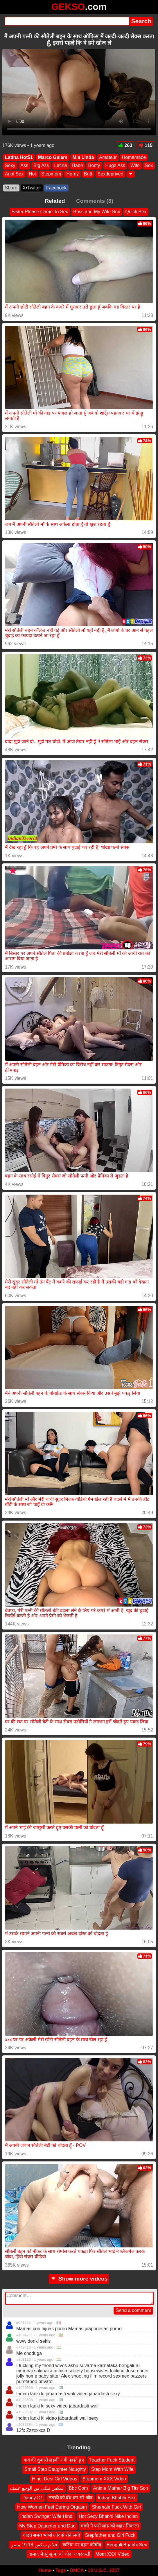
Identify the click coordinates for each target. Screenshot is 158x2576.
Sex (149, 165)
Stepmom (51, 173)
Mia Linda (83, 157)
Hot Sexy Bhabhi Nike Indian (108, 2516)
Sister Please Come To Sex (40, 211)
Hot (32, 173)
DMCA (77, 2570)
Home (45, 2570)
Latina (60, 165)
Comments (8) (94, 201)
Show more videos (79, 2279)
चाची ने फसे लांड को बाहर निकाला (110, 2525)
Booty (94, 165)
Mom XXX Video (113, 2554)
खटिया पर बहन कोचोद (81, 2544)
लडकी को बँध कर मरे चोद (71, 2497)
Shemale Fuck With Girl (116, 2507)
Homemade (134, 157)
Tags (60, 2570)
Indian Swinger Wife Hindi (46, 2516)
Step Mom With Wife (112, 2469)
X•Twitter (32, 187)
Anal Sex (14, 173)
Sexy (10, 165)
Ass (24, 165)
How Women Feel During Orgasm (52, 2507)
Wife (135, 165)
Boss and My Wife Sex (96, 211)
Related (55, 201)
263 (125, 145)
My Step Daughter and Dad (47, 2525)
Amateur (107, 157)
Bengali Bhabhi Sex (127, 2544)
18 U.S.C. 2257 (103, 2570)
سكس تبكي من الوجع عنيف (37, 2488)
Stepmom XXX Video (104, 2478)
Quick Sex (135, 211)
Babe (77, 165)
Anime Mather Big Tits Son (120, 2488)
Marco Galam (52, 157)
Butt (88, 173)
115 (145, 145)
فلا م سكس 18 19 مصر (34, 2544)
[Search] (67, 21)
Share (11, 187)
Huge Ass (115, 165)
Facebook (56, 187)
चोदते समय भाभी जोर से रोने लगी (51, 2535)
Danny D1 (32, 2497)
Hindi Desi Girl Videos (54, 2478)
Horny (72, 173)
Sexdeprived (110, 173)
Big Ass (41, 165)
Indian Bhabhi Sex (117, 2497)
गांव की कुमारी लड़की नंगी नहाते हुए (54, 2459)
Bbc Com (78, 2488)
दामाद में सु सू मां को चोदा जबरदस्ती (59, 2554)
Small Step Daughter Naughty (55, 2469)
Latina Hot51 (19, 157)
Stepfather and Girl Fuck (110, 2535)
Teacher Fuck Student (112, 2459)
